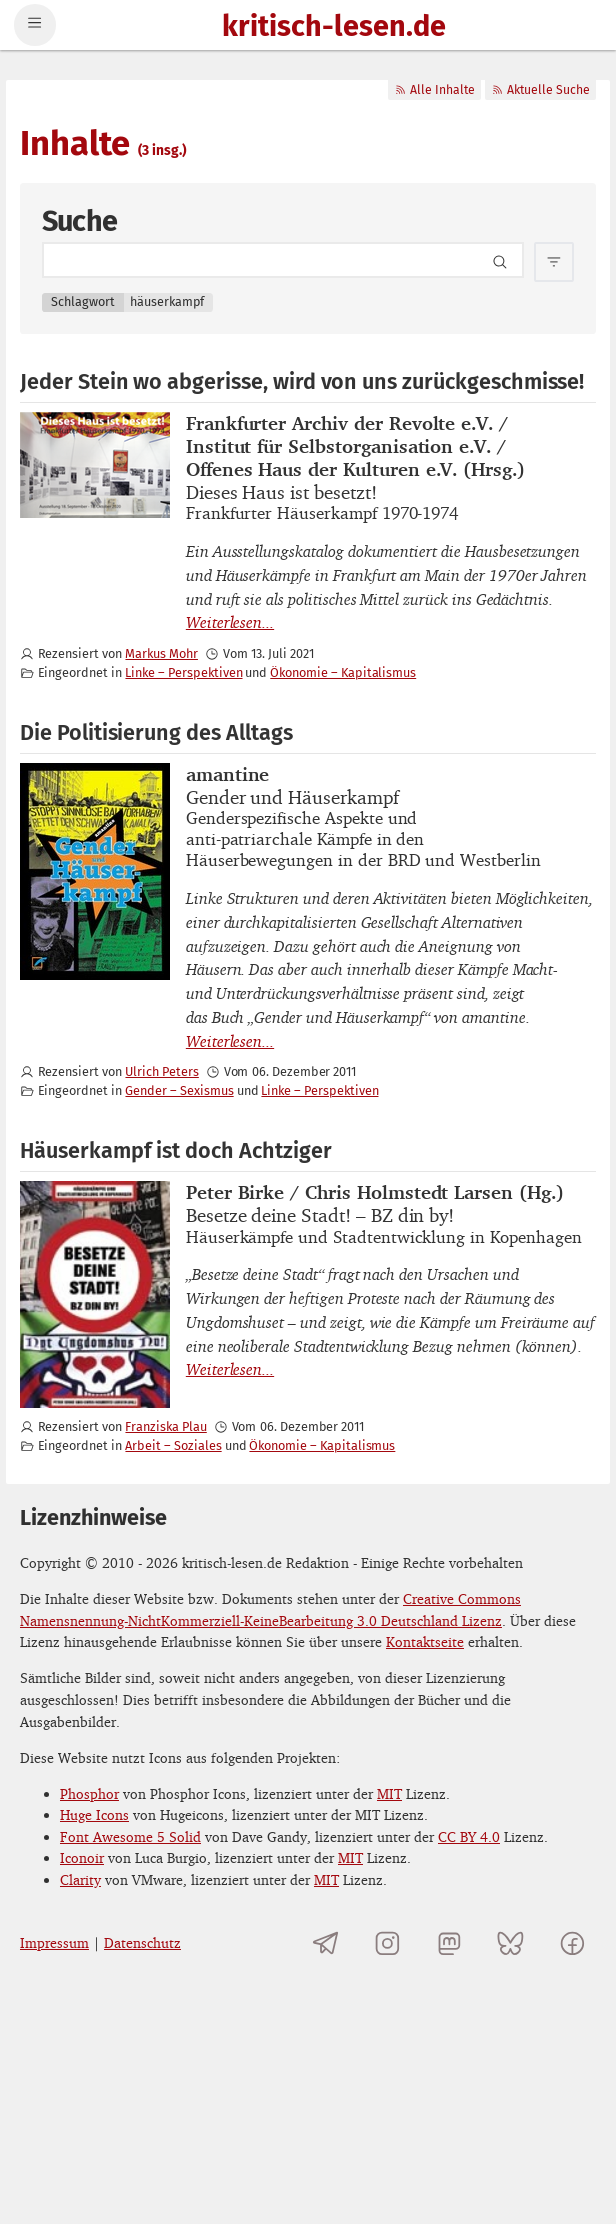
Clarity (80, 1879)
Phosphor (89, 1793)
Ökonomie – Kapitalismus (343, 672)
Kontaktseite (425, 1641)
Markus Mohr (161, 653)
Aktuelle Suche (540, 90)
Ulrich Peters (161, 1071)
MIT (389, 1793)
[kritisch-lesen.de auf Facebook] (572, 1942)
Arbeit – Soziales (173, 1445)
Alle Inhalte (434, 90)
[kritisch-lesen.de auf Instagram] (387, 1942)
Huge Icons (94, 1814)
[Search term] (283, 260)
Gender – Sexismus (179, 1090)
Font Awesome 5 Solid (130, 1836)
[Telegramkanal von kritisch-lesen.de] (326, 1942)
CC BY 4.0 (469, 1836)
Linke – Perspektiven (183, 672)
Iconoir (82, 1857)
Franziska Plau (165, 1426)
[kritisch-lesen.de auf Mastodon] (449, 1942)
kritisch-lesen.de (334, 27)
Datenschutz (142, 1942)
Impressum (54, 1942)
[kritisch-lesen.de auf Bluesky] (510, 1942)
